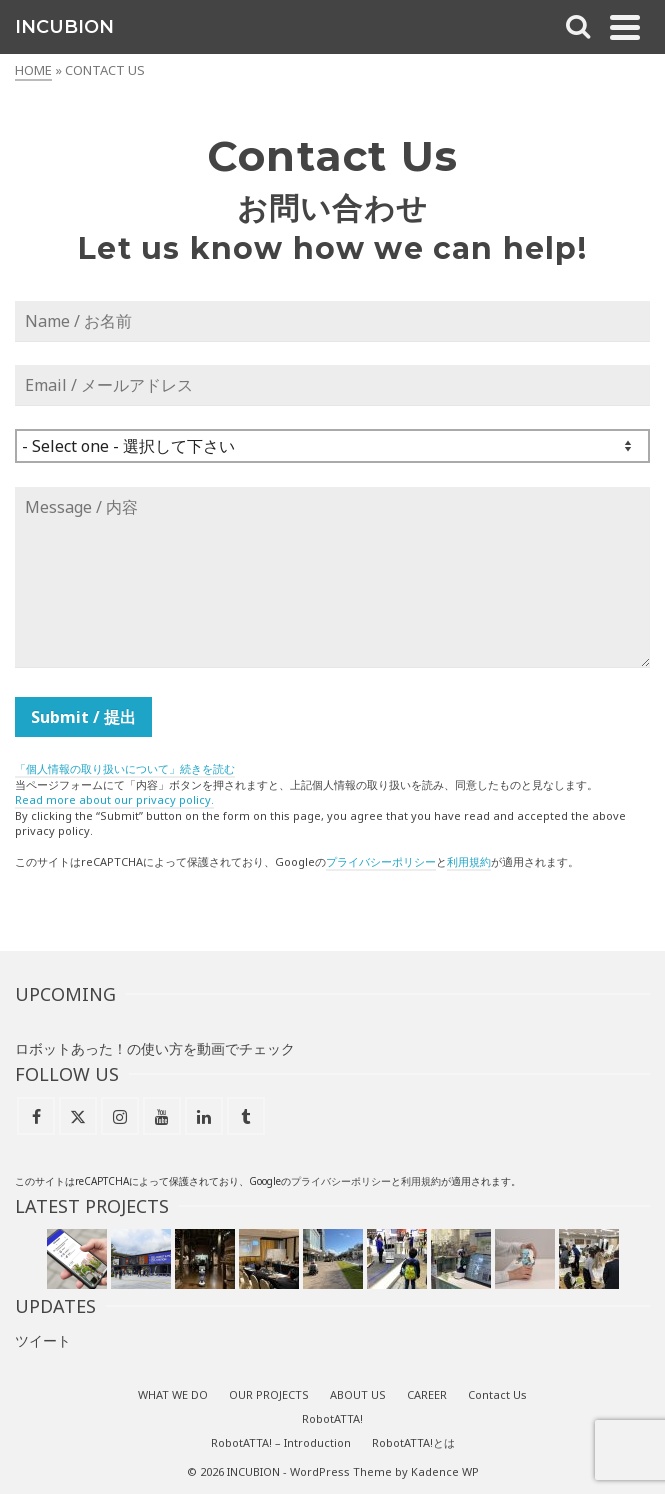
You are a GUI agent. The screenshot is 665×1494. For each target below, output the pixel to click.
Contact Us (497, 1394)
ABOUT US (358, 1394)
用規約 (426, 1181)
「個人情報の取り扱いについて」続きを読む (125, 768)
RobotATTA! (332, 1418)
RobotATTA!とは (413, 1442)
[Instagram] (120, 1116)
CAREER (427, 1394)
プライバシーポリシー (381, 861)
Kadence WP (445, 1471)
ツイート (43, 1340)
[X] (78, 1116)
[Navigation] (625, 27)
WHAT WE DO (173, 1394)
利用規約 (469, 861)
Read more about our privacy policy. (114, 799)
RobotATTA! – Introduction (281, 1442)
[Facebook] (36, 1116)
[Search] (578, 27)
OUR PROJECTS (269, 1394)
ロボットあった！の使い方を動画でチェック (155, 1048)
